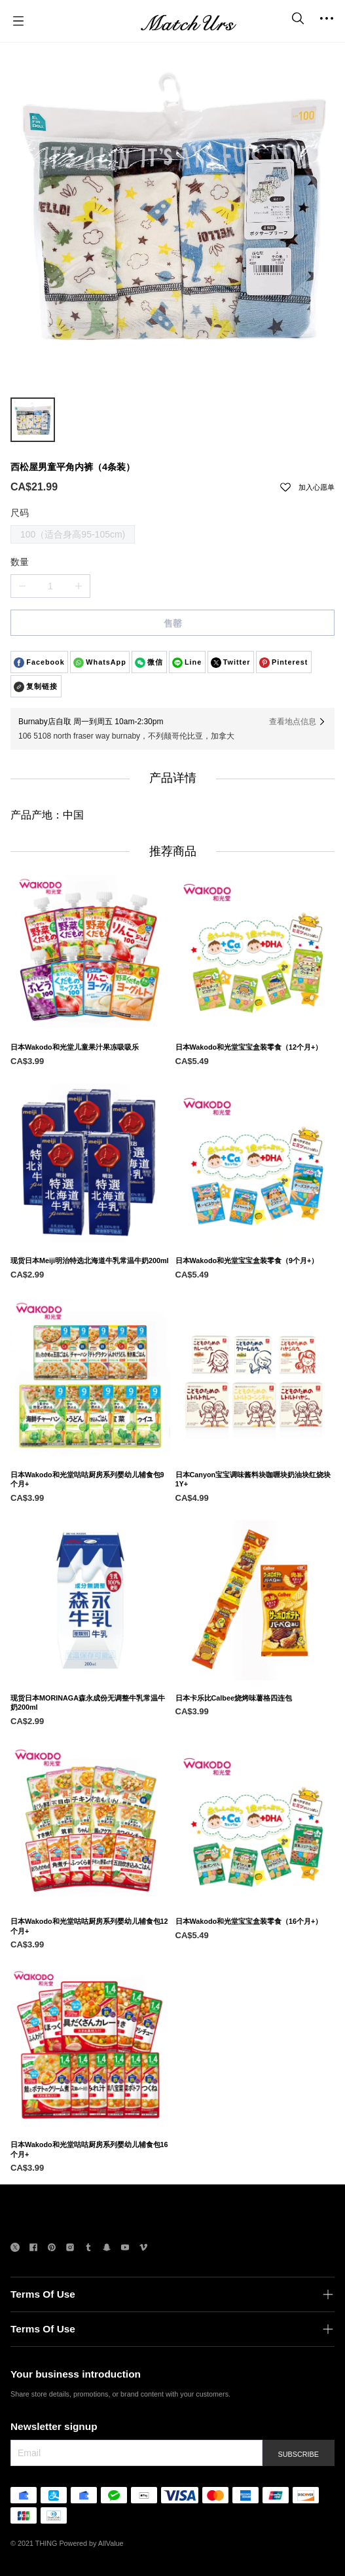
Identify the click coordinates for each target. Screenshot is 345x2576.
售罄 (173, 623)
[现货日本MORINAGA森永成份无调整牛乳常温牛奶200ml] (90, 1760)
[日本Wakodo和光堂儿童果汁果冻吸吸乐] (90, 1104)
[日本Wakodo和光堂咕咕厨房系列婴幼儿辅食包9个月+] (90, 1536)
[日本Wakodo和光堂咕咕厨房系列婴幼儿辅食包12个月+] (90, 1983)
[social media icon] (15, 2249)
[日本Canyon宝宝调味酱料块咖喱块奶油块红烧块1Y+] (255, 1536)
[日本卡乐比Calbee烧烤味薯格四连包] (255, 1755)
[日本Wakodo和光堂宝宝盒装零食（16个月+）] (255, 1978)
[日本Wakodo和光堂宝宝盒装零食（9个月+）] (255, 1317)
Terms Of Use (42, 2294)
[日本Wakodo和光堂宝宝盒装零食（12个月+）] (255, 1104)
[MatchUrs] (188, 20)
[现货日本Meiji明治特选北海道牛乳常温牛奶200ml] (90, 1317)
